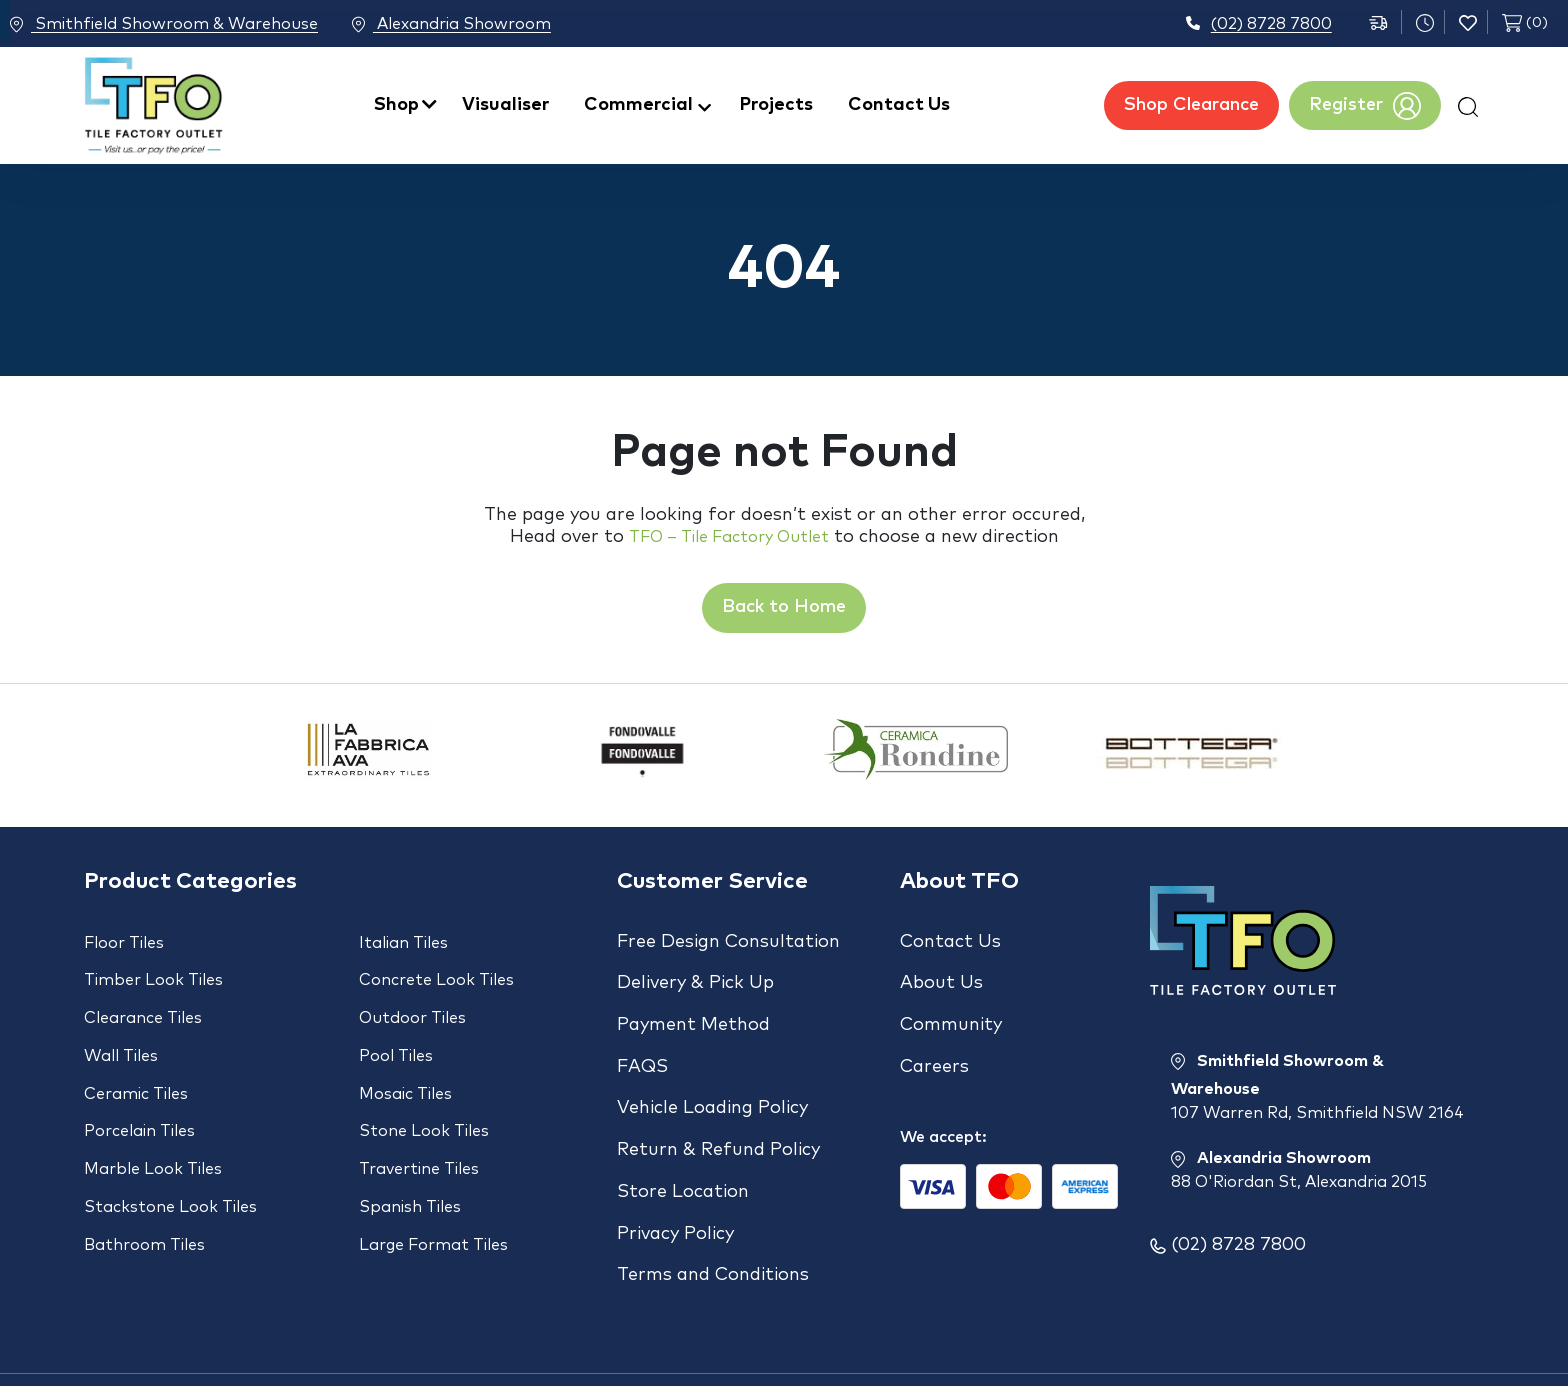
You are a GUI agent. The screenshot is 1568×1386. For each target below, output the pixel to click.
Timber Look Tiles (153, 973)
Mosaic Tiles (405, 1063)
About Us (941, 974)
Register (1365, 106)
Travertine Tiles (419, 1123)
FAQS (642, 1038)
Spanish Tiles (410, 1153)
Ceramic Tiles (136, 1063)
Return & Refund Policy (718, 1102)
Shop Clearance (1191, 105)
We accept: (943, 1099)
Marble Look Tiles (153, 1123)
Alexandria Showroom (480, 25)
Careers (934, 1038)
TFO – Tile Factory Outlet (728, 537)
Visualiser (505, 105)
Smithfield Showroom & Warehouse (164, 25)
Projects (776, 105)
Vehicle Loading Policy (712, 1070)
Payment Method (693, 1006)
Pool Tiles (396, 1033)
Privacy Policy (675, 1166)
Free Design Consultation (728, 942)
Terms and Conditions (713, 1198)
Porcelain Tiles (139, 1093)
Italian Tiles (403, 943)
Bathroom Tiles (144, 1183)
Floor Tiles (124, 943)
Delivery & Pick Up (695, 974)
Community (951, 1006)
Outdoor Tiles (412, 1003)
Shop (396, 105)
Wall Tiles (121, 1033)
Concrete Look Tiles (436, 973)
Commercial (638, 105)
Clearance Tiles (143, 1003)
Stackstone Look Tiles (170, 1153)
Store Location (683, 1134)
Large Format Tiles (433, 1183)
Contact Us (899, 105)
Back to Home (784, 607)
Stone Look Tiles (424, 1093)
